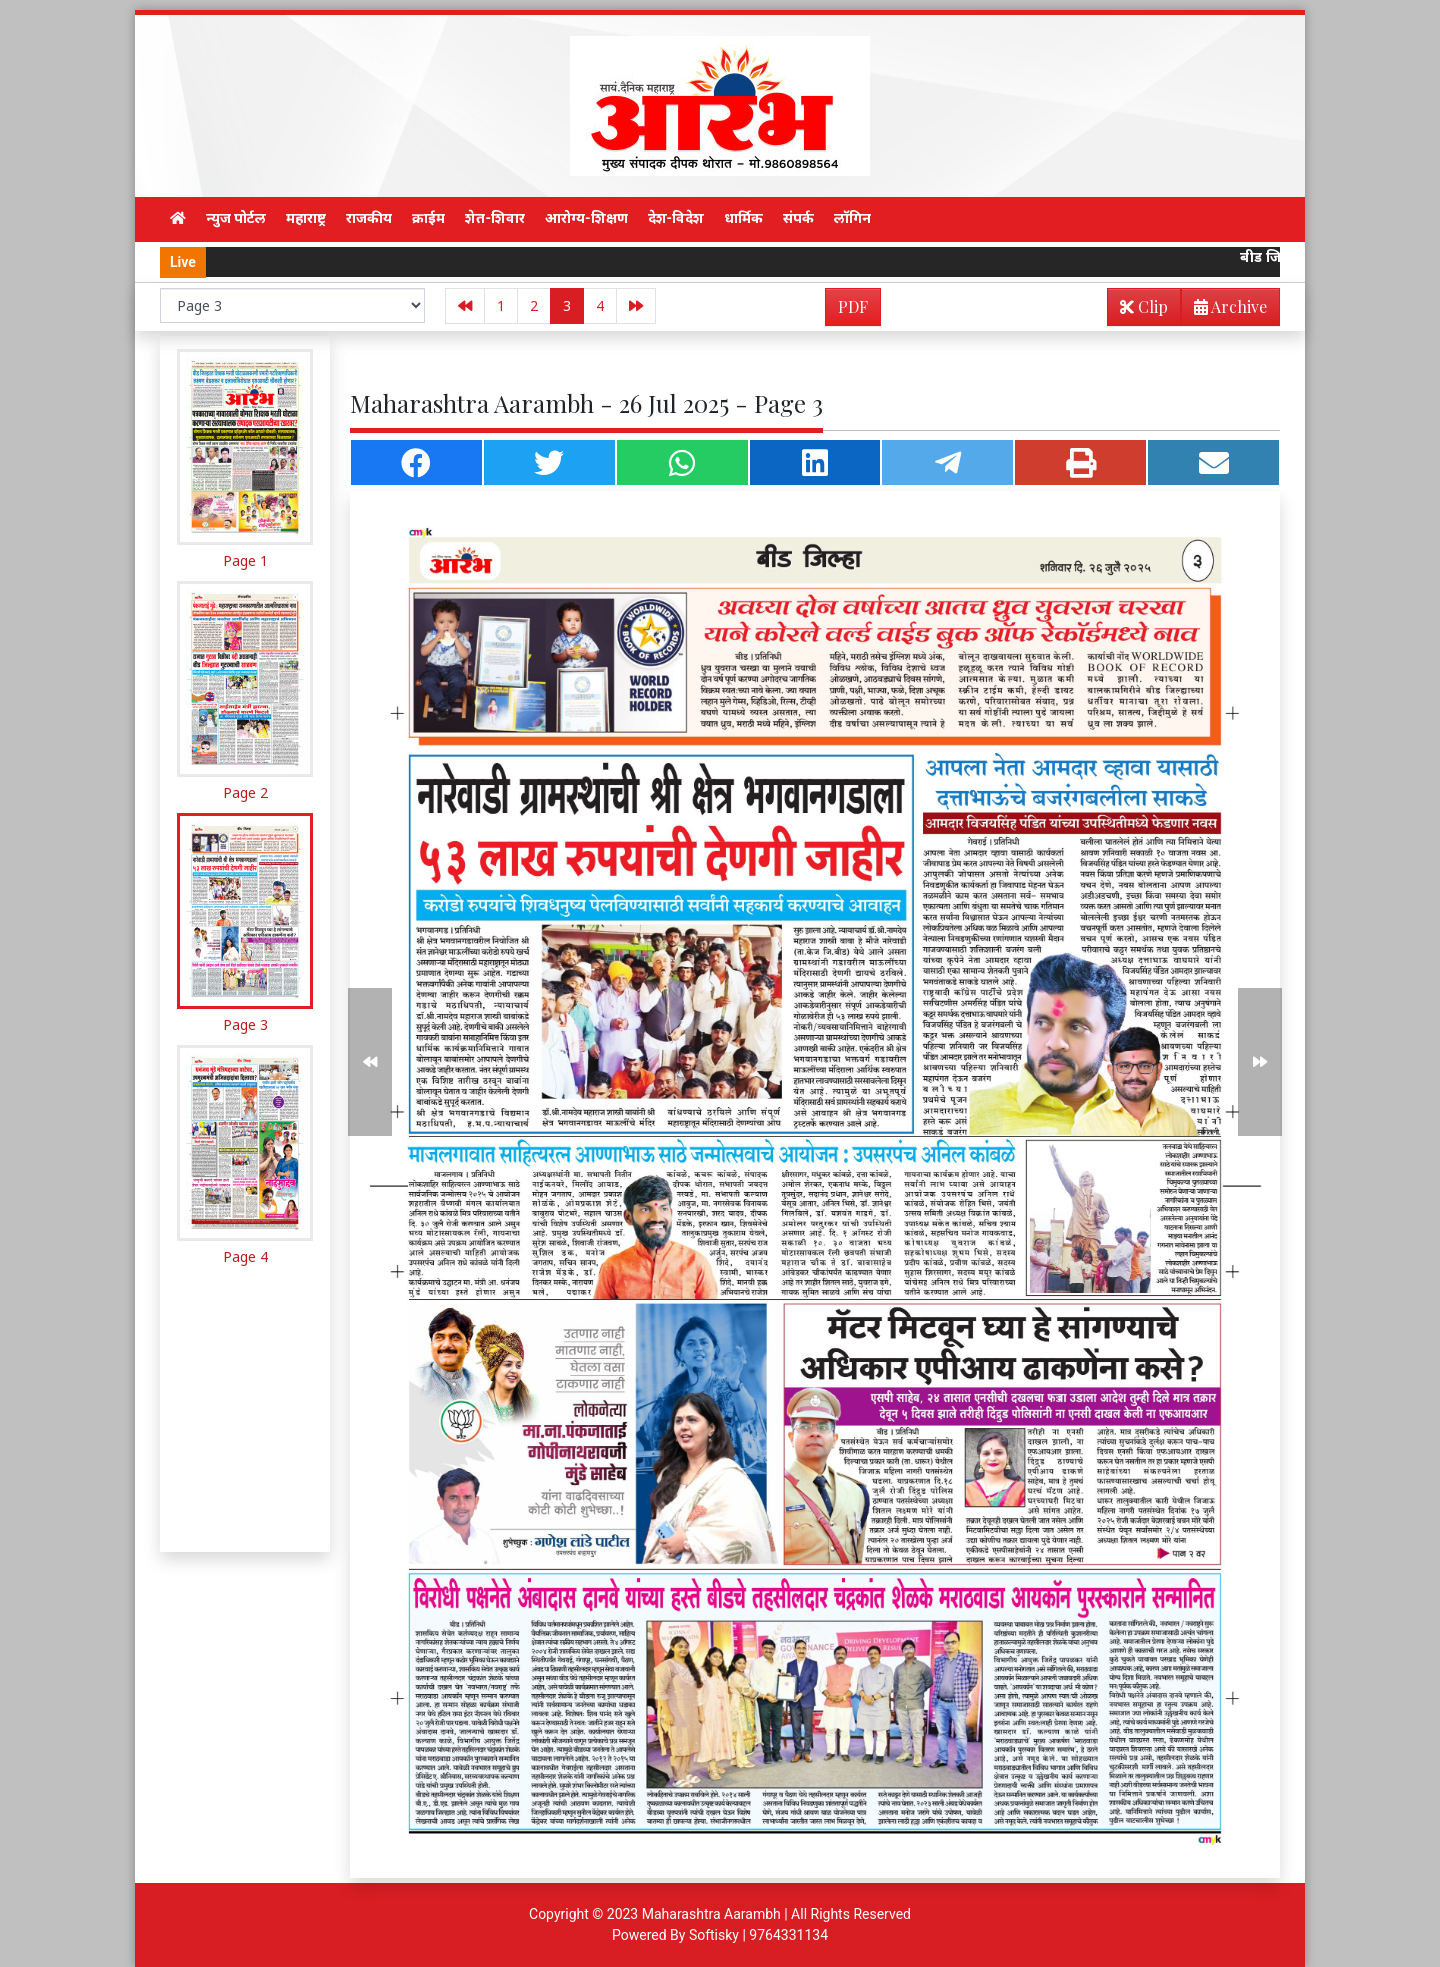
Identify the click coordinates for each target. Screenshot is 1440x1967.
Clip (1144, 306)
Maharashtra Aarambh (711, 1914)
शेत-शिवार (495, 218)
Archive (1224, 310)
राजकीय (369, 218)
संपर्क (798, 218)
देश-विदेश (676, 218)
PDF (853, 306)
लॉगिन (852, 218)
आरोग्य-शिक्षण (586, 218)
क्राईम (428, 218)
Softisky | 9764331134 (758, 1935)
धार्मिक (743, 218)
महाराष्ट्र (306, 218)
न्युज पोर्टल (236, 218)
